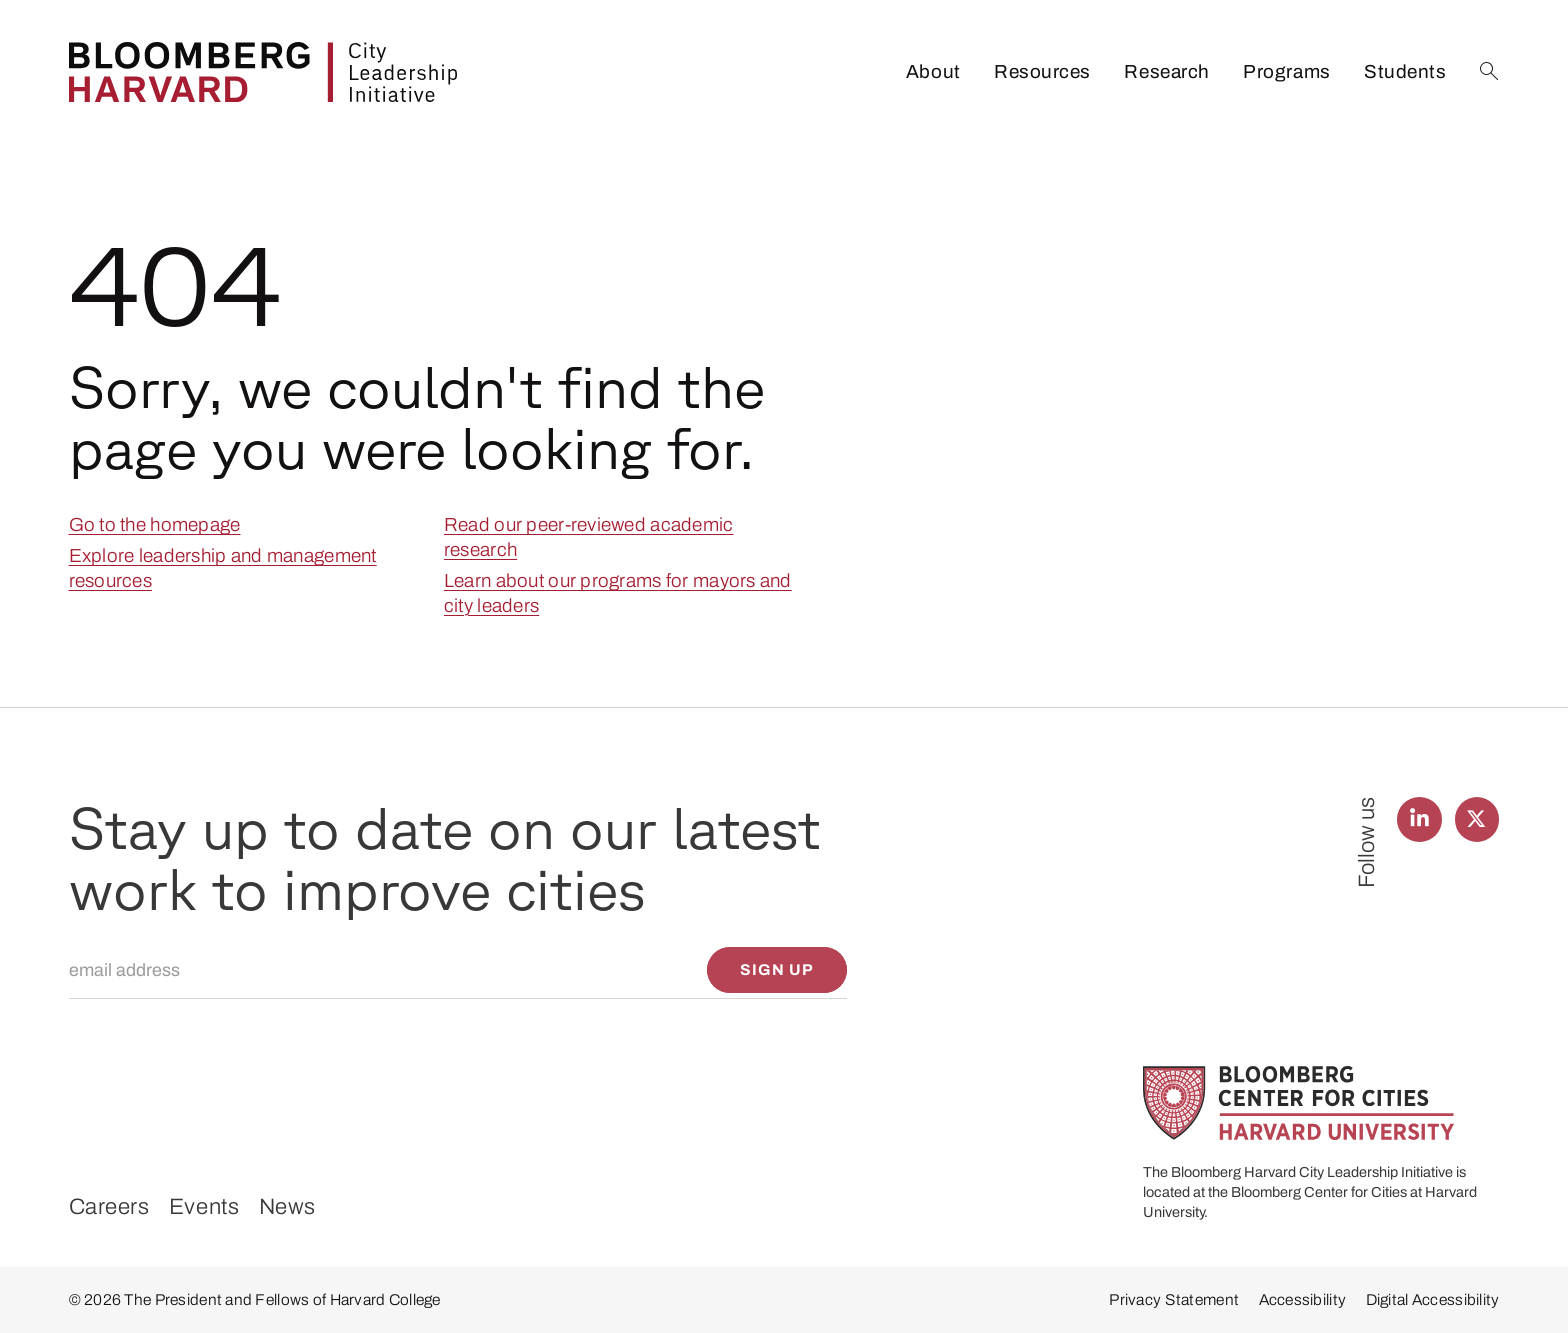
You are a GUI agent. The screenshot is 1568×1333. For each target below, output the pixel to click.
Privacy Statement (1174, 1299)
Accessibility (1303, 1299)
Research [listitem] (1166, 71)
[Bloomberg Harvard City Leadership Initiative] (263, 72)
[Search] (1490, 72)
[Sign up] (777, 970)
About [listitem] (933, 71)
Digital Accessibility (1433, 1299)
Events (204, 1206)
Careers (109, 1206)
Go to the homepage (155, 524)
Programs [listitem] (1286, 71)
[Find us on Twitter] (1477, 819)
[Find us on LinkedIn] (1419, 819)
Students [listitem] (1405, 71)
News (287, 1206)
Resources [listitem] (1042, 71)
